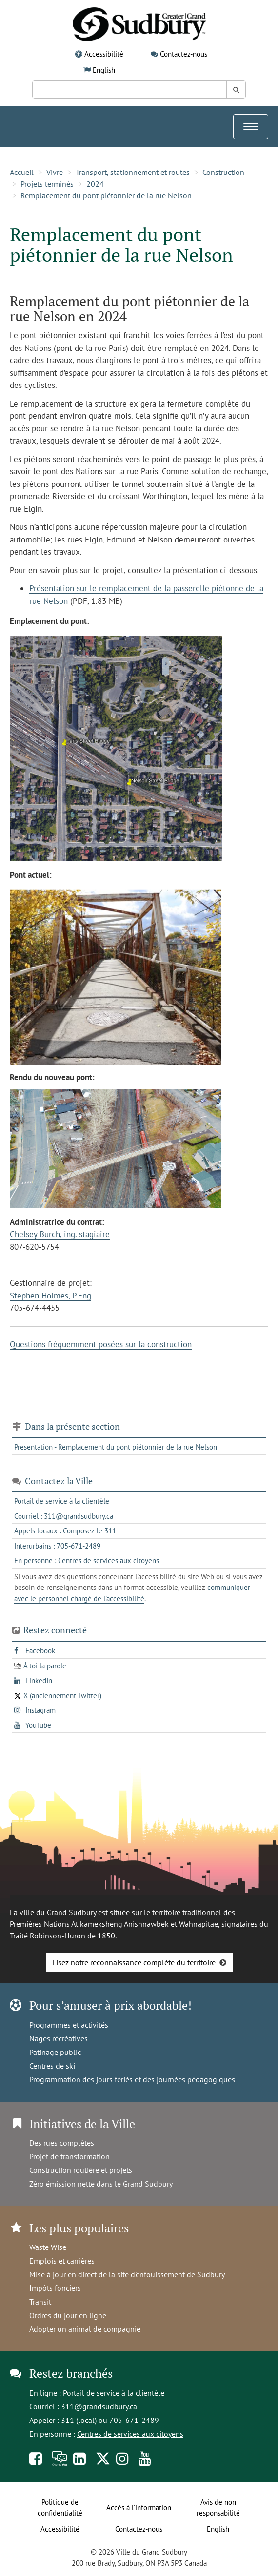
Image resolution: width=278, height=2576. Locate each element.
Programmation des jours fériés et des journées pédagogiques (132, 2079)
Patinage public (55, 2052)
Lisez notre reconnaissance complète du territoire (134, 1962)
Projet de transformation (69, 2156)
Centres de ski (52, 2066)
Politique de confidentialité (60, 2508)
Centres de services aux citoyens (130, 2434)
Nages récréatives (58, 2038)
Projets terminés (47, 184)
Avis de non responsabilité (218, 2508)
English (104, 70)
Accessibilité (103, 53)
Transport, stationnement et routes (133, 172)
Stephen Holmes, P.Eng (50, 1295)
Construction (223, 172)
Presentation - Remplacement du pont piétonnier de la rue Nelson (115, 1447)
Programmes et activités (68, 2025)
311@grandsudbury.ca (99, 2406)
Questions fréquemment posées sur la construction (101, 1344)
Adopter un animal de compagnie (84, 2329)
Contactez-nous (183, 53)
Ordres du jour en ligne (67, 2315)
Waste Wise (47, 2247)
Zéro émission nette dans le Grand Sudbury (101, 2184)
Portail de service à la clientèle (113, 2393)
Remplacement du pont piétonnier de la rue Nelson (106, 195)
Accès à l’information (138, 2507)
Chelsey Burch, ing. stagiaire (60, 1234)
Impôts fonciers (55, 2288)
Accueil (22, 172)
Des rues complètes (61, 2143)
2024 (95, 184)
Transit (40, 2301)
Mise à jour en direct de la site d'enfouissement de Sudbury (127, 2274)
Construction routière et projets (80, 2170)
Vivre (54, 172)
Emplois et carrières (62, 2261)
